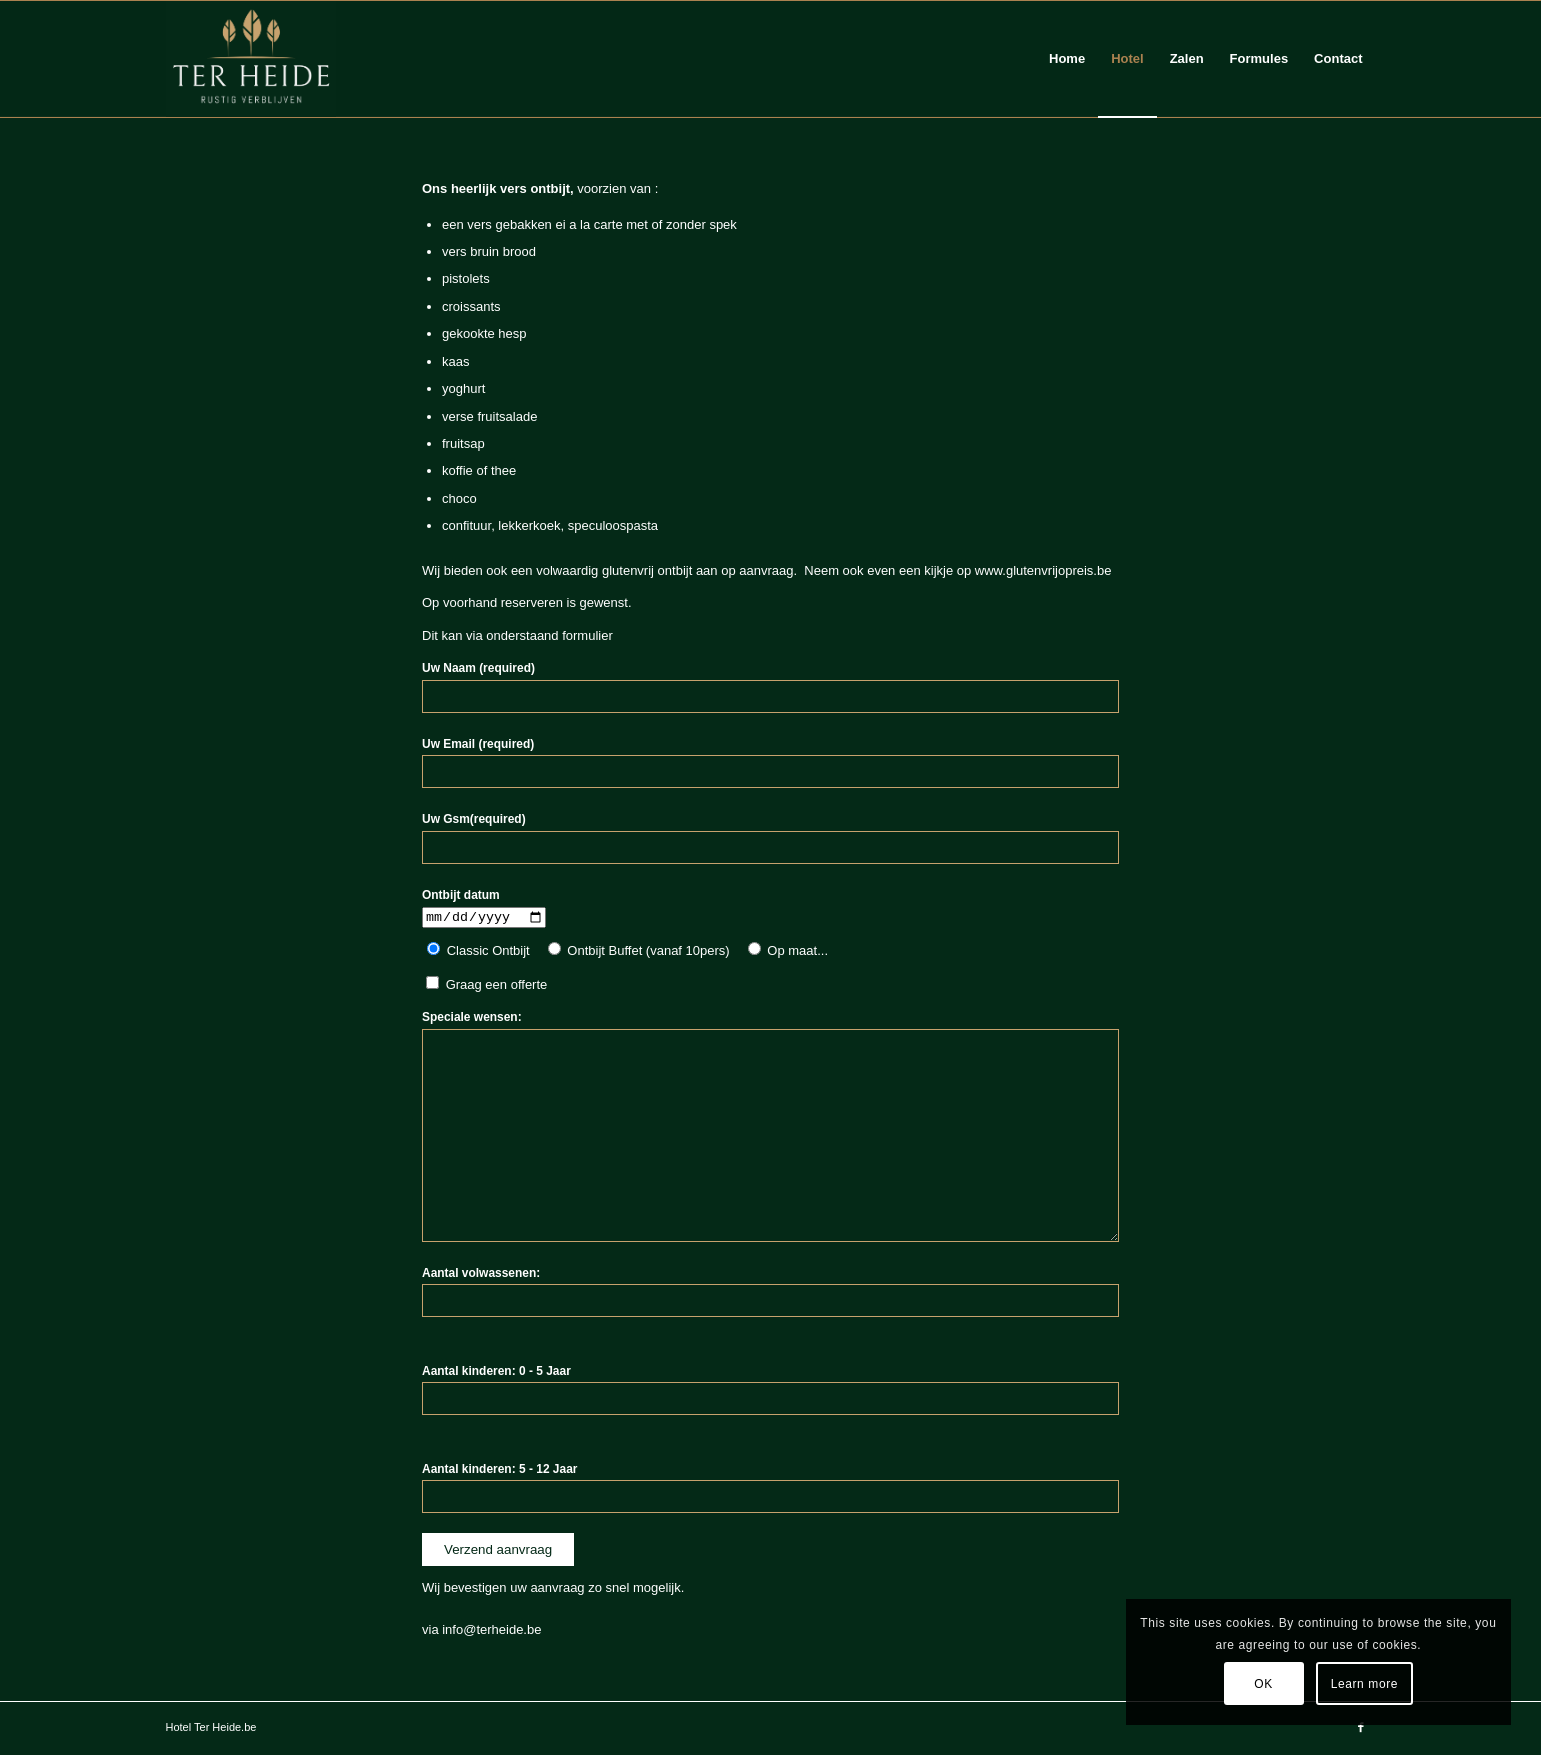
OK (1263, 1684)
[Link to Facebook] (1361, 1729)
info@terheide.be (491, 1631)
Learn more (1364, 1684)
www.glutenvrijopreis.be (1043, 570)
